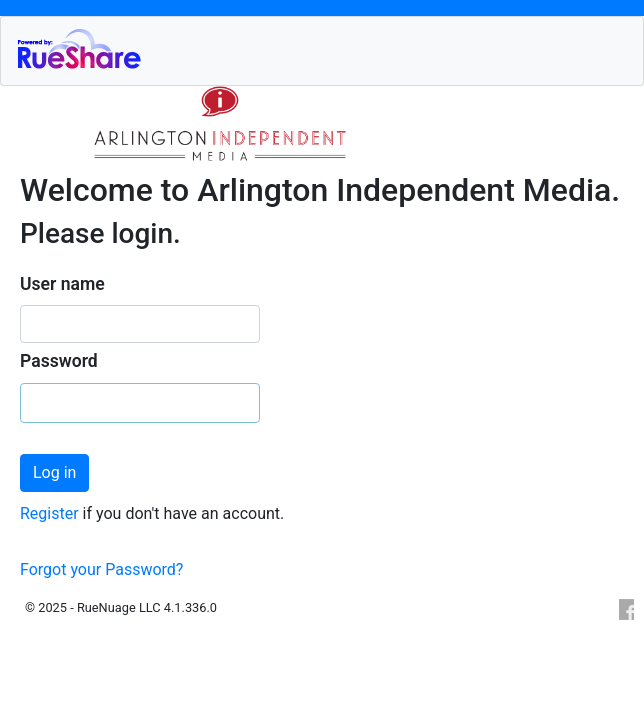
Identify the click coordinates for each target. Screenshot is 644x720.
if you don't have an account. (184, 513)
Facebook (625, 610)
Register (51, 513)
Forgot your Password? (101, 569)
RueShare (329, 48)
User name (62, 284)
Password (59, 361)
